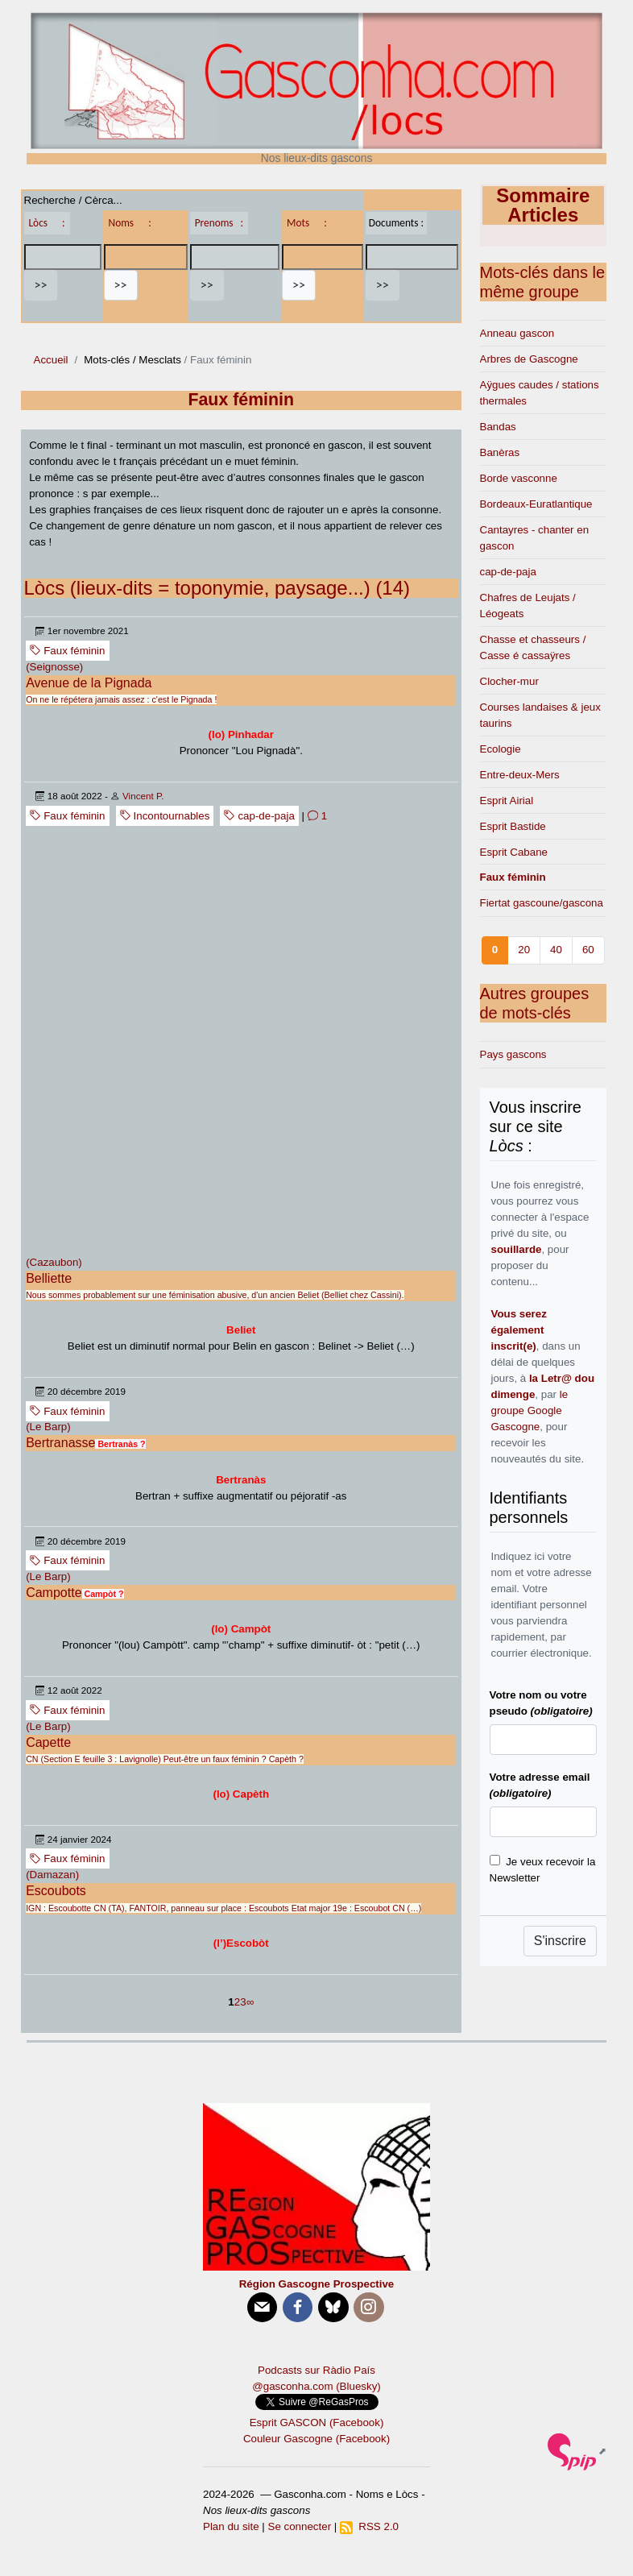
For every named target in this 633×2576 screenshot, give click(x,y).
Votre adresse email (540, 1785)
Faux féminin (67, 651)
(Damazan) (52, 1875)
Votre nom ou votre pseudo (541, 1703)
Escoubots (56, 1891)
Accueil (51, 360)
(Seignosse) (54, 667)
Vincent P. (142, 795)
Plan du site (231, 2526)
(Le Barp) (48, 1427)
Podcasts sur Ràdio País (316, 2370)
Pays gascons (513, 1054)
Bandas (498, 427)
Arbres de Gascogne (529, 359)
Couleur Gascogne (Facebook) (316, 2439)
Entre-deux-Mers (520, 775)
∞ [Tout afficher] (250, 2002)
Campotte (53, 1592)
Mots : (307, 223)
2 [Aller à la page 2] (237, 2002)
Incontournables (165, 816)
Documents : (396, 223)
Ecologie (500, 749)
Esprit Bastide (513, 826)
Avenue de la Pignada (88, 683)
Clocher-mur (509, 681)
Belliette (49, 1278)
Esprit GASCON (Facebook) (317, 2422)
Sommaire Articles (543, 205)
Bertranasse (60, 1443)
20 (524, 950)
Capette (48, 1742)
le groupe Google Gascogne (530, 1410)
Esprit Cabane (514, 852)
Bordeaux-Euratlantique (536, 504)
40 (556, 950)
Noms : (130, 223)
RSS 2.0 (369, 2526)
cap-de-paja (259, 816)
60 (588, 950)
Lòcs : (47, 223)
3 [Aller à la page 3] (243, 2002)
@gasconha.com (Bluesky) (316, 2386)
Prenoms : (219, 223)
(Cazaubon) (54, 1262)
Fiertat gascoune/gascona (541, 903)
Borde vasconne (518, 478)
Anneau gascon (517, 333)
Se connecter (300, 2526)
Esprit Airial (507, 800)
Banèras (500, 452)
